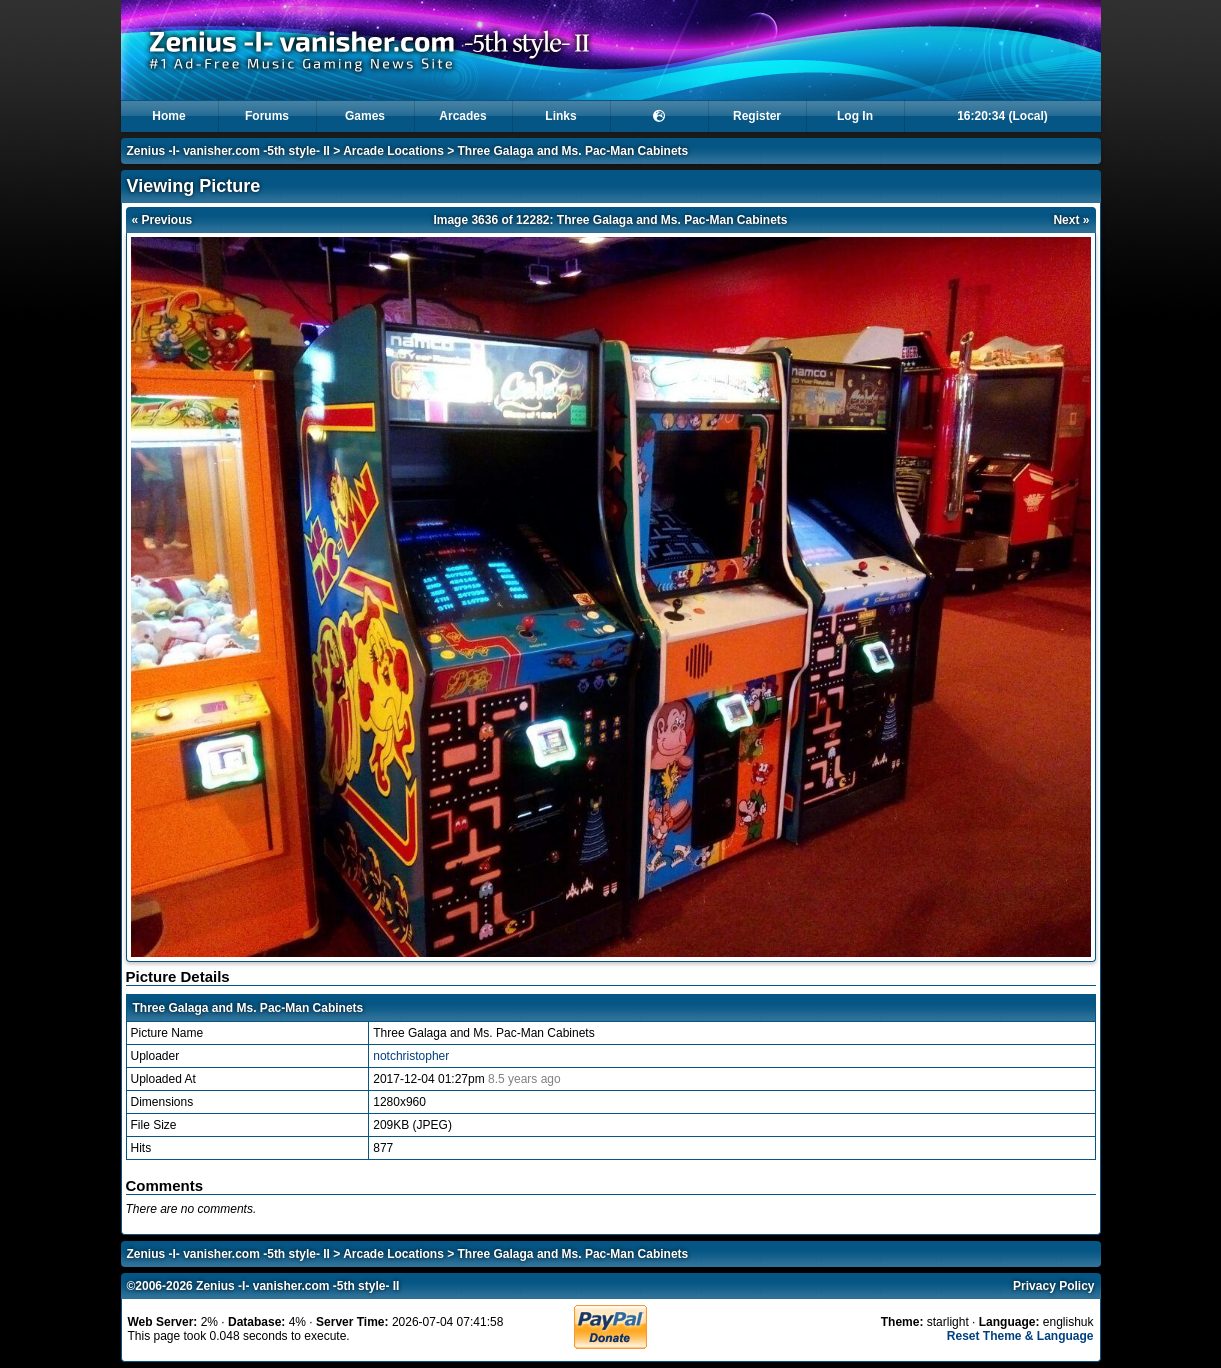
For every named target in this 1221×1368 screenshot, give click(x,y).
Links (560, 116)
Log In (855, 116)
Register (757, 116)
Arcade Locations (393, 151)
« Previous (162, 220)
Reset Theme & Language (1020, 1336)
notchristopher (411, 1056)
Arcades (462, 116)
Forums (267, 116)
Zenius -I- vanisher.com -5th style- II (228, 151)
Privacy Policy (1053, 1286)
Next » (1071, 220)
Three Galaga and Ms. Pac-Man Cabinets (573, 151)
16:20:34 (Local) (1002, 116)
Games (365, 116)
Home (168, 116)
